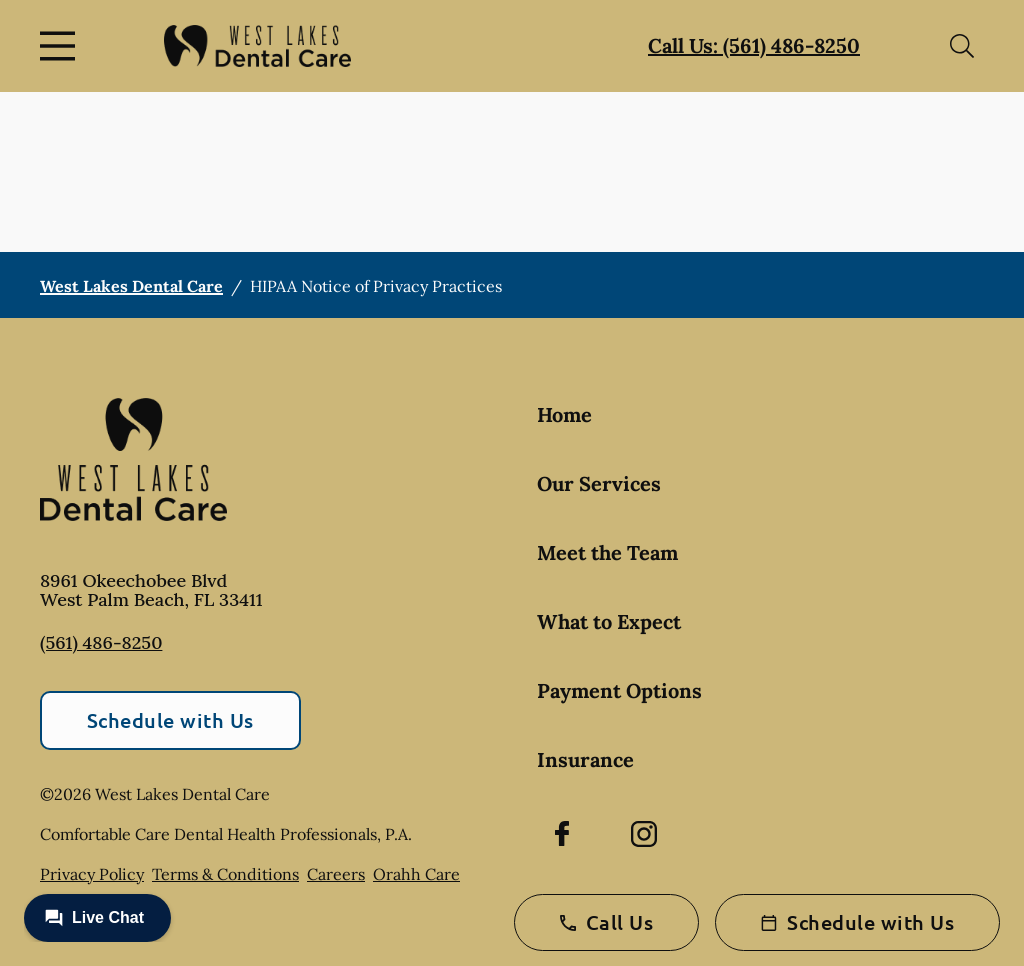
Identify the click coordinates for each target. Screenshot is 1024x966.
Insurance (585, 759)
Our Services (599, 483)
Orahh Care (416, 874)
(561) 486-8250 (101, 642)
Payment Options (619, 690)
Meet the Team (607, 552)
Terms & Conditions (225, 874)
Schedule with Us (170, 720)
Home (564, 414)
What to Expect (609, 621)
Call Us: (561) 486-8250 (754, 45)
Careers (336, 874)
